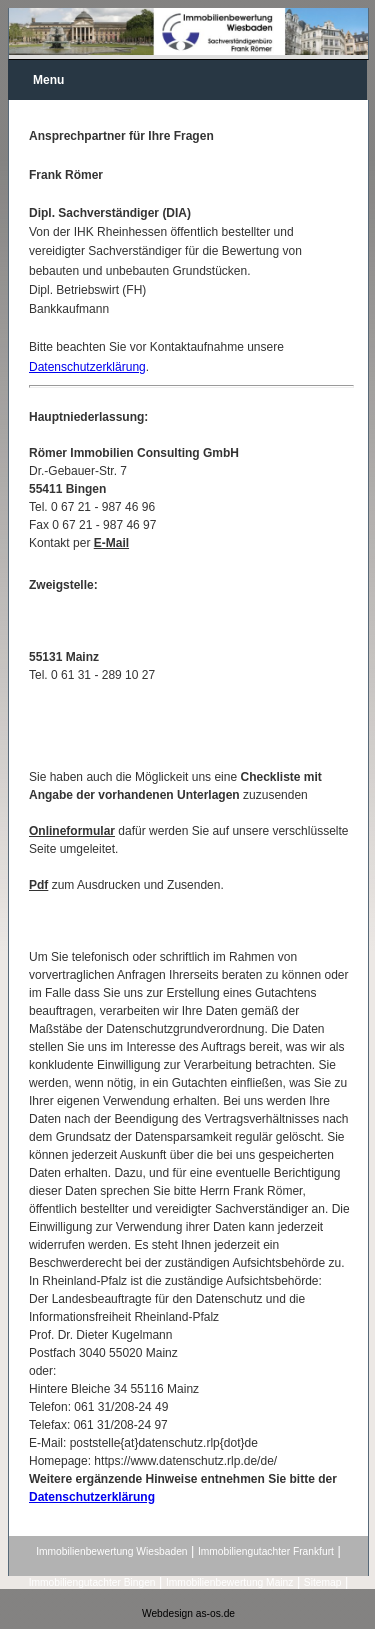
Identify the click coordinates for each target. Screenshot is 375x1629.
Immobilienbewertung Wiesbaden (111, 1551)
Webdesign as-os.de (188, 1613)
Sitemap (323, 1582)
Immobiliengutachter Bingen (92, 1582)
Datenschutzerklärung (87, 367)
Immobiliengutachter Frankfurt (266, 1551)
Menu (48, 80)
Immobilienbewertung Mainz (229, 1582)
